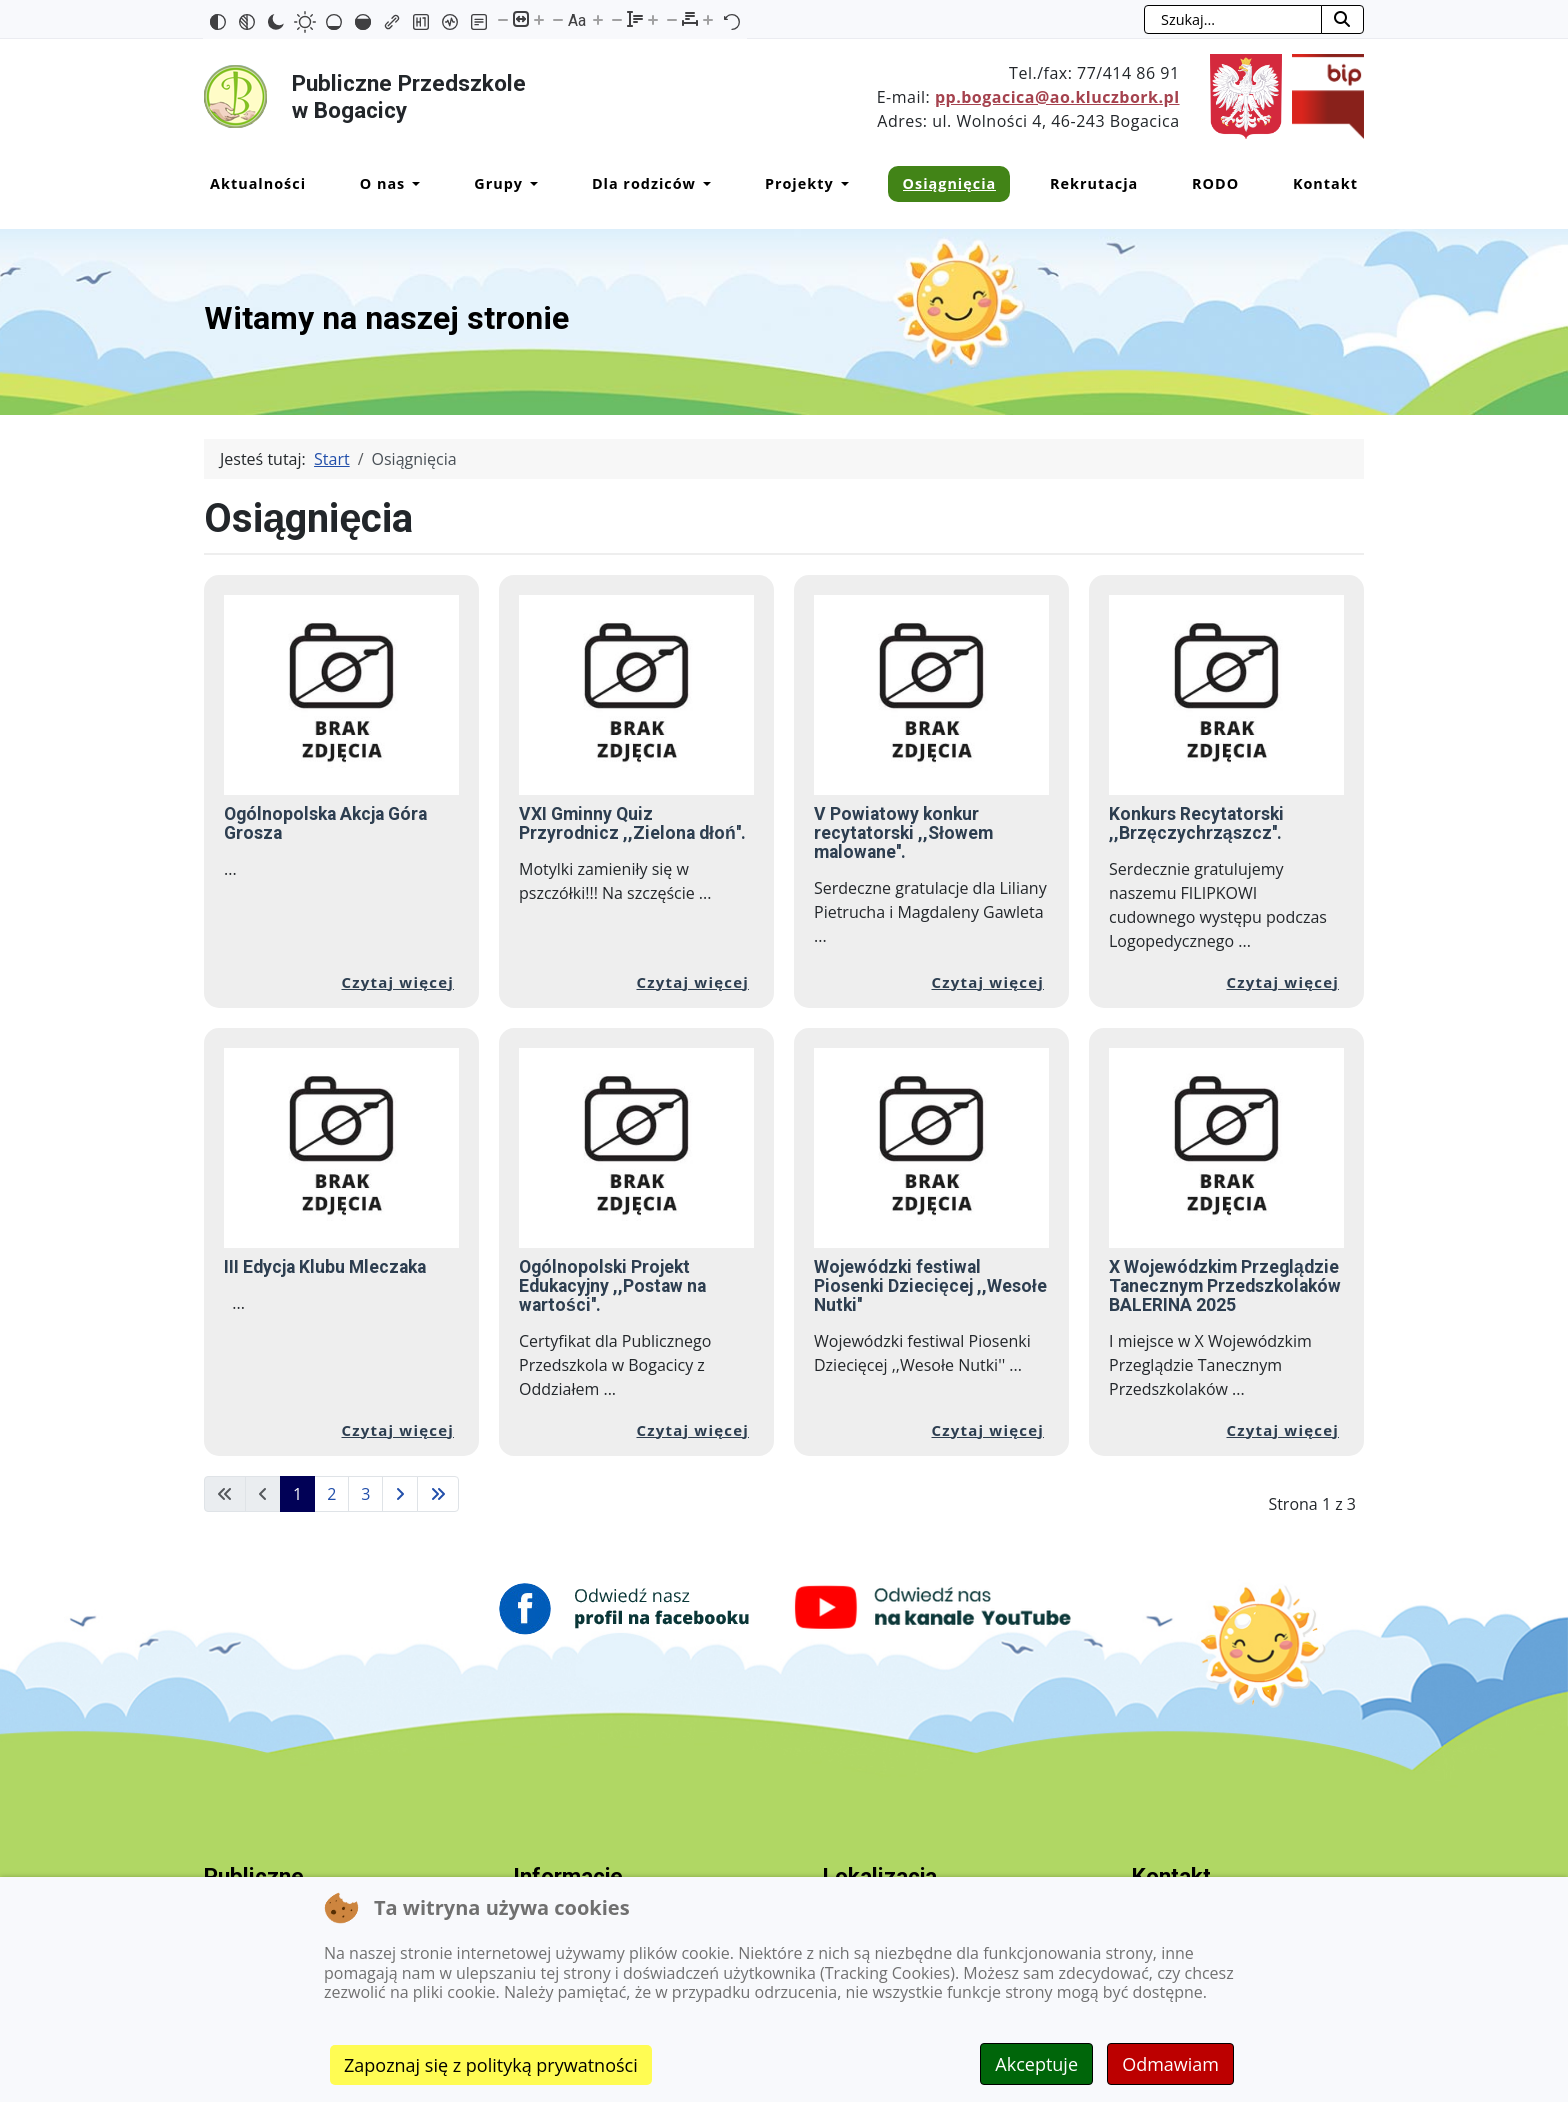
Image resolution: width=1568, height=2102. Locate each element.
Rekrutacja (1094, 183)
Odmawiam (1170, 2064)
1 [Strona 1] (297, 1494)
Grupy (498, 183)
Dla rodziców (644, 183)
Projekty (799, 183)
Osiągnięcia (950, 183)
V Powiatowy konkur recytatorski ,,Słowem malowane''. (903, 833)
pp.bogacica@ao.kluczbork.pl (1057, 97)
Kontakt (1325, 183)
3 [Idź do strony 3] (365, 1494)
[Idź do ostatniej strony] (438, 1494)
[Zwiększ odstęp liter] (708, 19)
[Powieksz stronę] (539, 19)
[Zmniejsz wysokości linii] (617, 19)
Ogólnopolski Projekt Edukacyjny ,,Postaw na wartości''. (612, 1286)
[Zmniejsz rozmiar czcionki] (558, 19)
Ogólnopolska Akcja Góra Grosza (325, 823)
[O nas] (412, 184)
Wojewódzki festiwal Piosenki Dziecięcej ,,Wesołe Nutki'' (930, 1286)
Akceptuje (1036, 2064)
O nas (383, 183)
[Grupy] (530, 184)
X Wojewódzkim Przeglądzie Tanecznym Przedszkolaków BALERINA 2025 (1225, 1286)
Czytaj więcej (398, 982)
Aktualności (258, 183)
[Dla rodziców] (703, 184)
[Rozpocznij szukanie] (1342, 19)
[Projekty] (841, 184)
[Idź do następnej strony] (400, 1494)
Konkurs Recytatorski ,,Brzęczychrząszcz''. (1196, 823)
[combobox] (1233, 19)
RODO (1215, 183)
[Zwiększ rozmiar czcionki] (598, 19)
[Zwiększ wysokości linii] (653, 19)
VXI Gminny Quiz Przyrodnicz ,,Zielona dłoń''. (632, 823)
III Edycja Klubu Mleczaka (325, 1267)
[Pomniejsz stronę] (503, 19)
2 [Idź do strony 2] (331, 1494)
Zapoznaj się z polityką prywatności (491, 2065)
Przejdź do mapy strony (15, 16)
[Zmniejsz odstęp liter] (672, 19)
